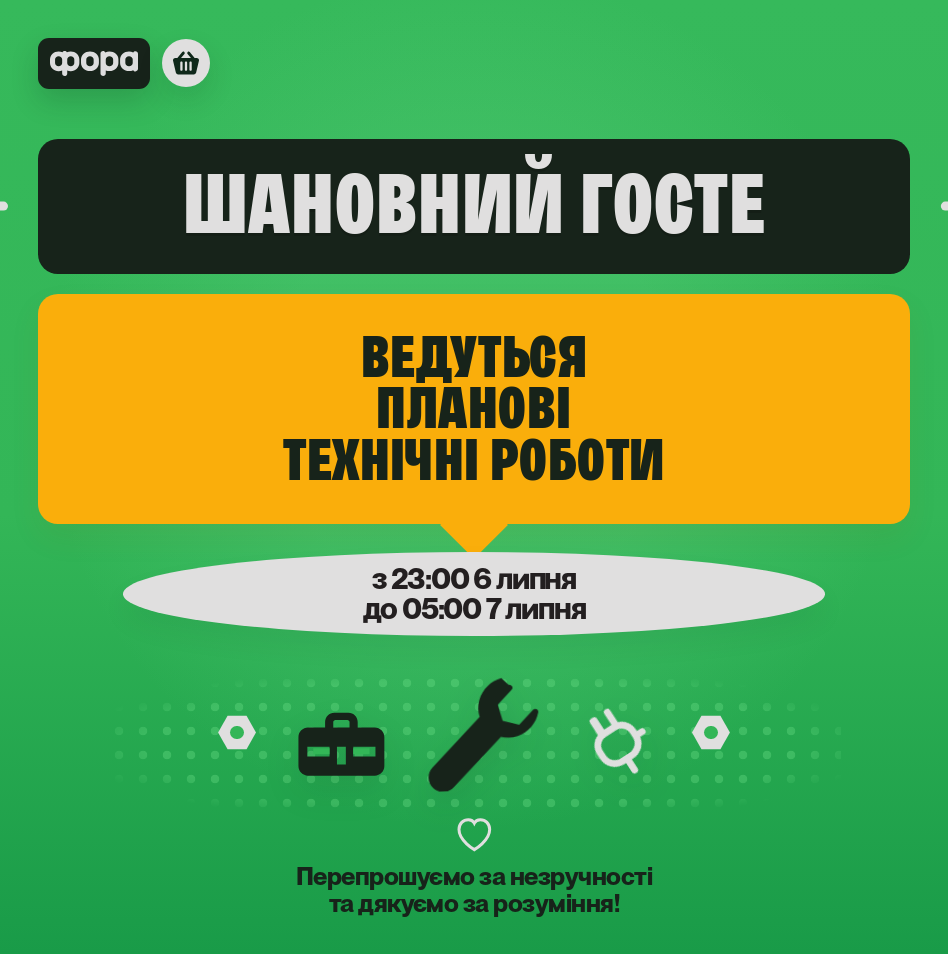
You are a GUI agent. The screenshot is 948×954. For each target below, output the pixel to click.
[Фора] (124, 63)
